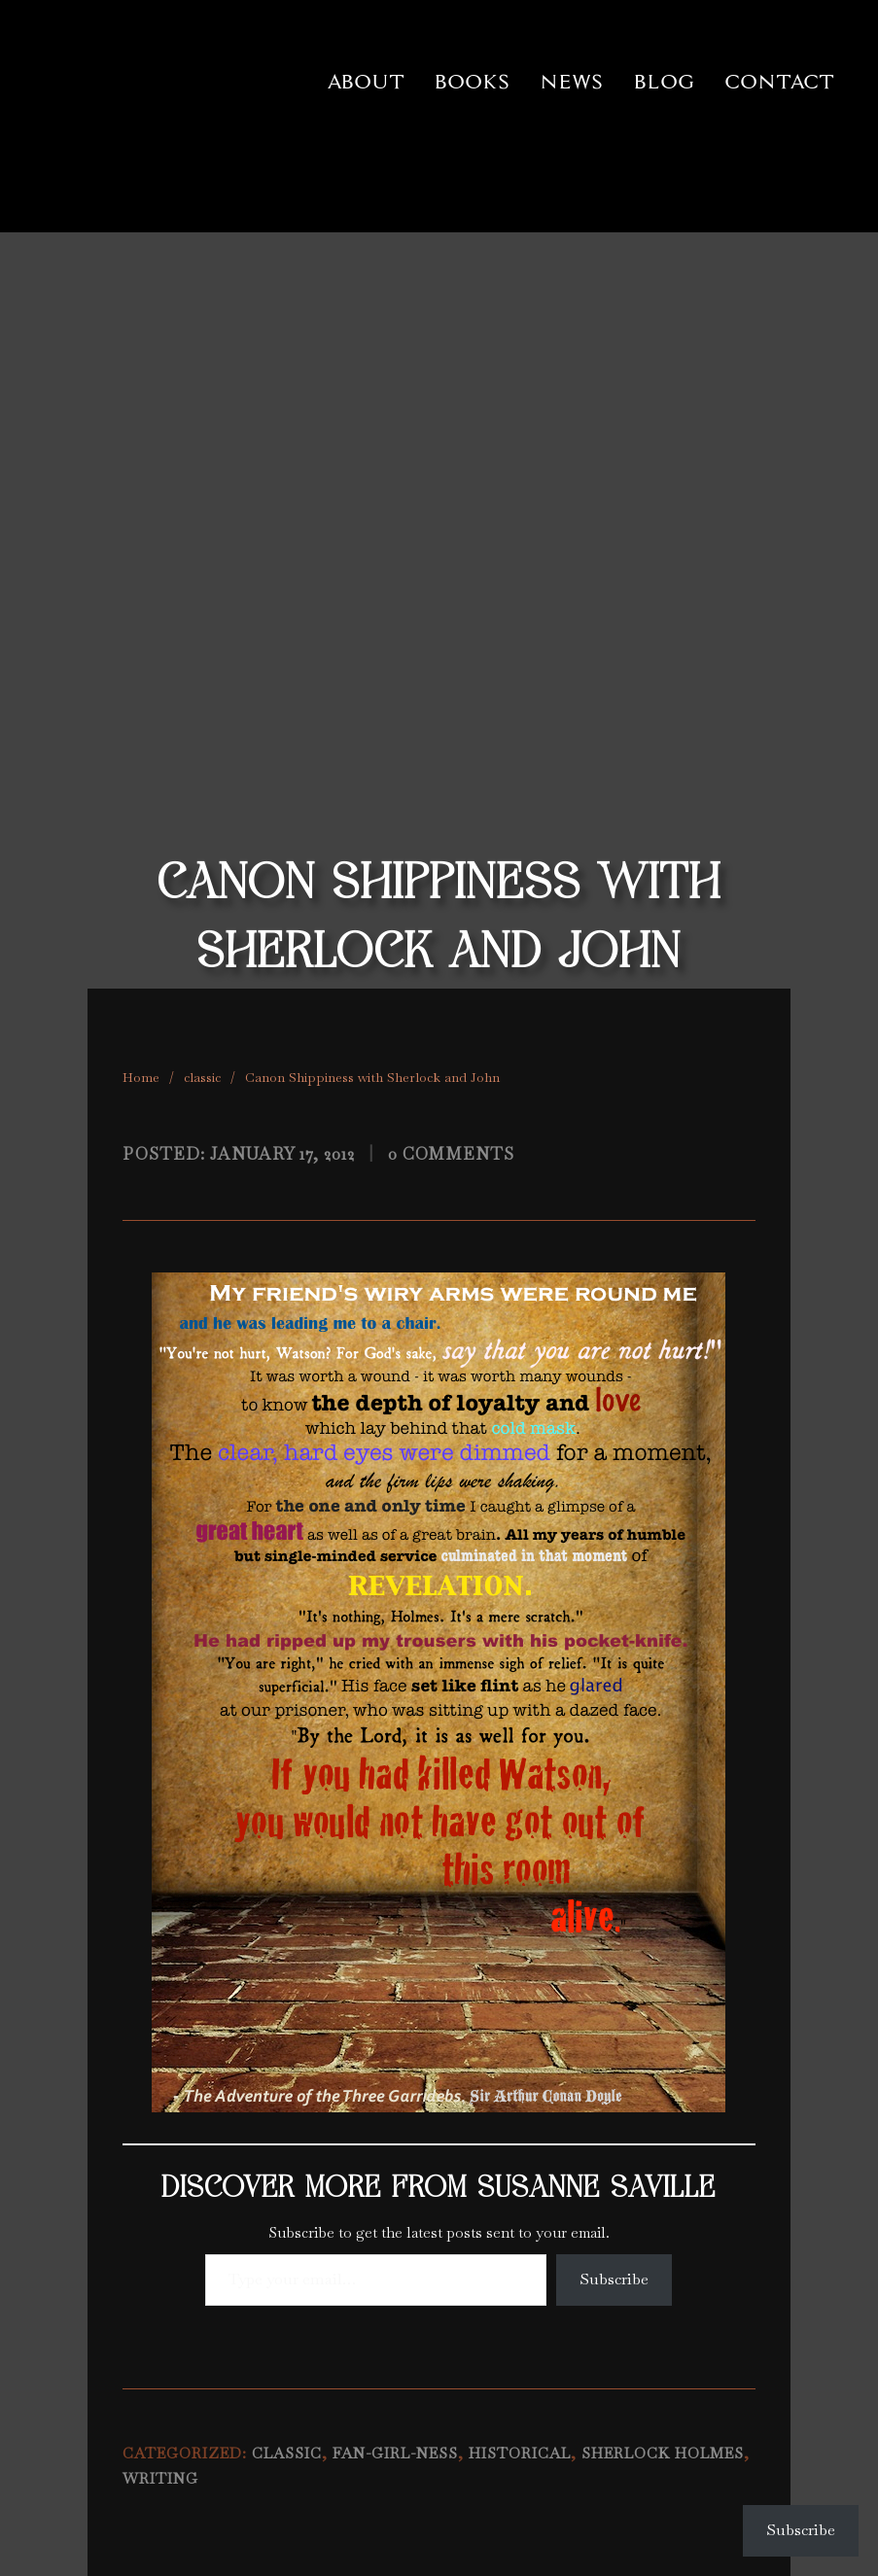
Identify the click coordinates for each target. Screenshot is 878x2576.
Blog (664, 81)
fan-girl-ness (395, 2453)
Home (141, 1077)
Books (472, 81)
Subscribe (614, 2279)
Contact (779, 81)
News (572, 81)
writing (160, 2479)
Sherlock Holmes (662, 2453)
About (366, 81)
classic (202, 1077)
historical (520, 2453)
